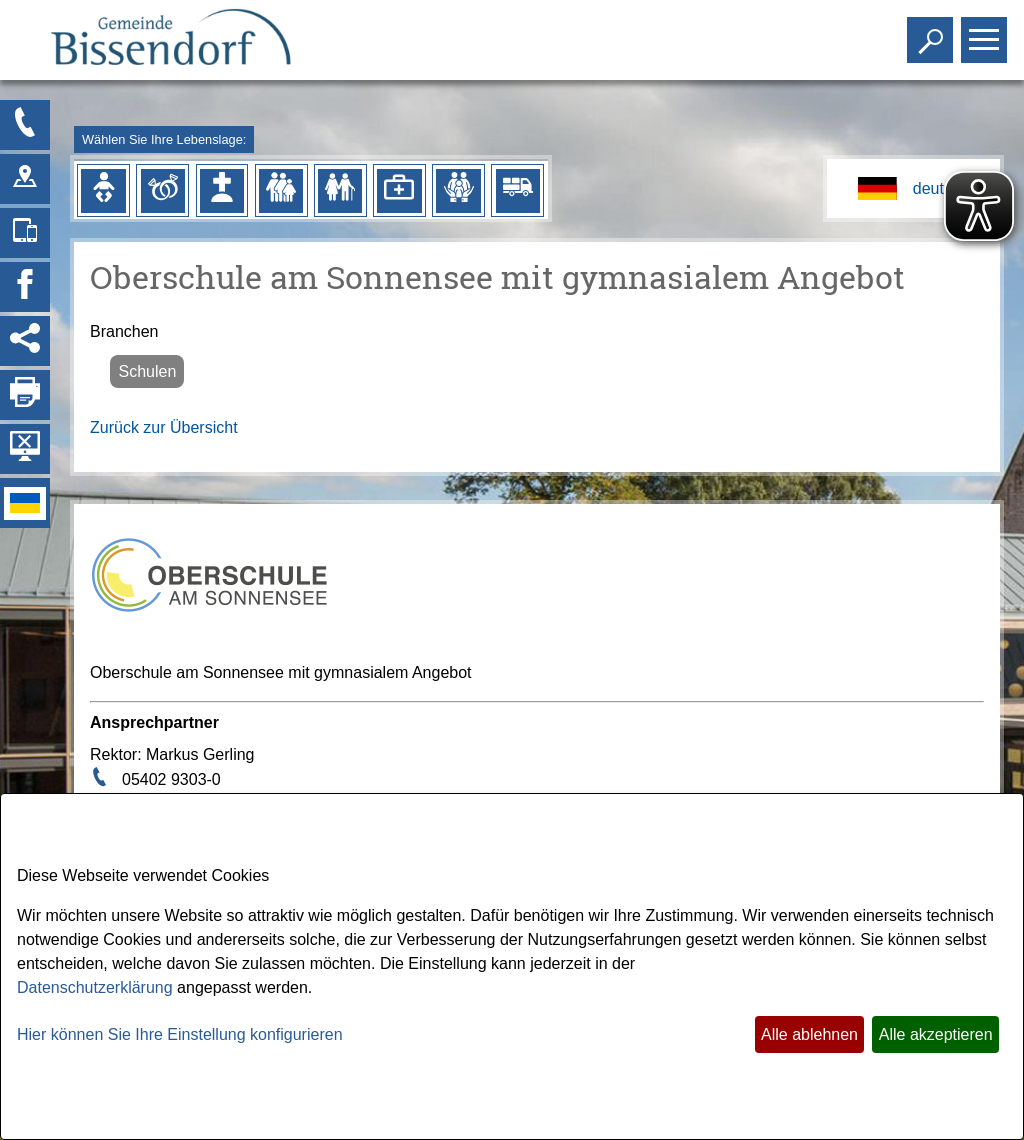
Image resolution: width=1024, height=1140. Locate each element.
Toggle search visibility (932, 31)
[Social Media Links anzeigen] (25, 341)
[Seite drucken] (25, 395)
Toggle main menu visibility (986, 31)
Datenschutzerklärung (95, 987)
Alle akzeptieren (936, 1034)
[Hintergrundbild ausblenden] (25, 449)
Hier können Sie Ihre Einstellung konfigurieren (180, 1034)
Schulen (147, 371)
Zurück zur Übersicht (164, 427)
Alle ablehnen (809, 1034)
